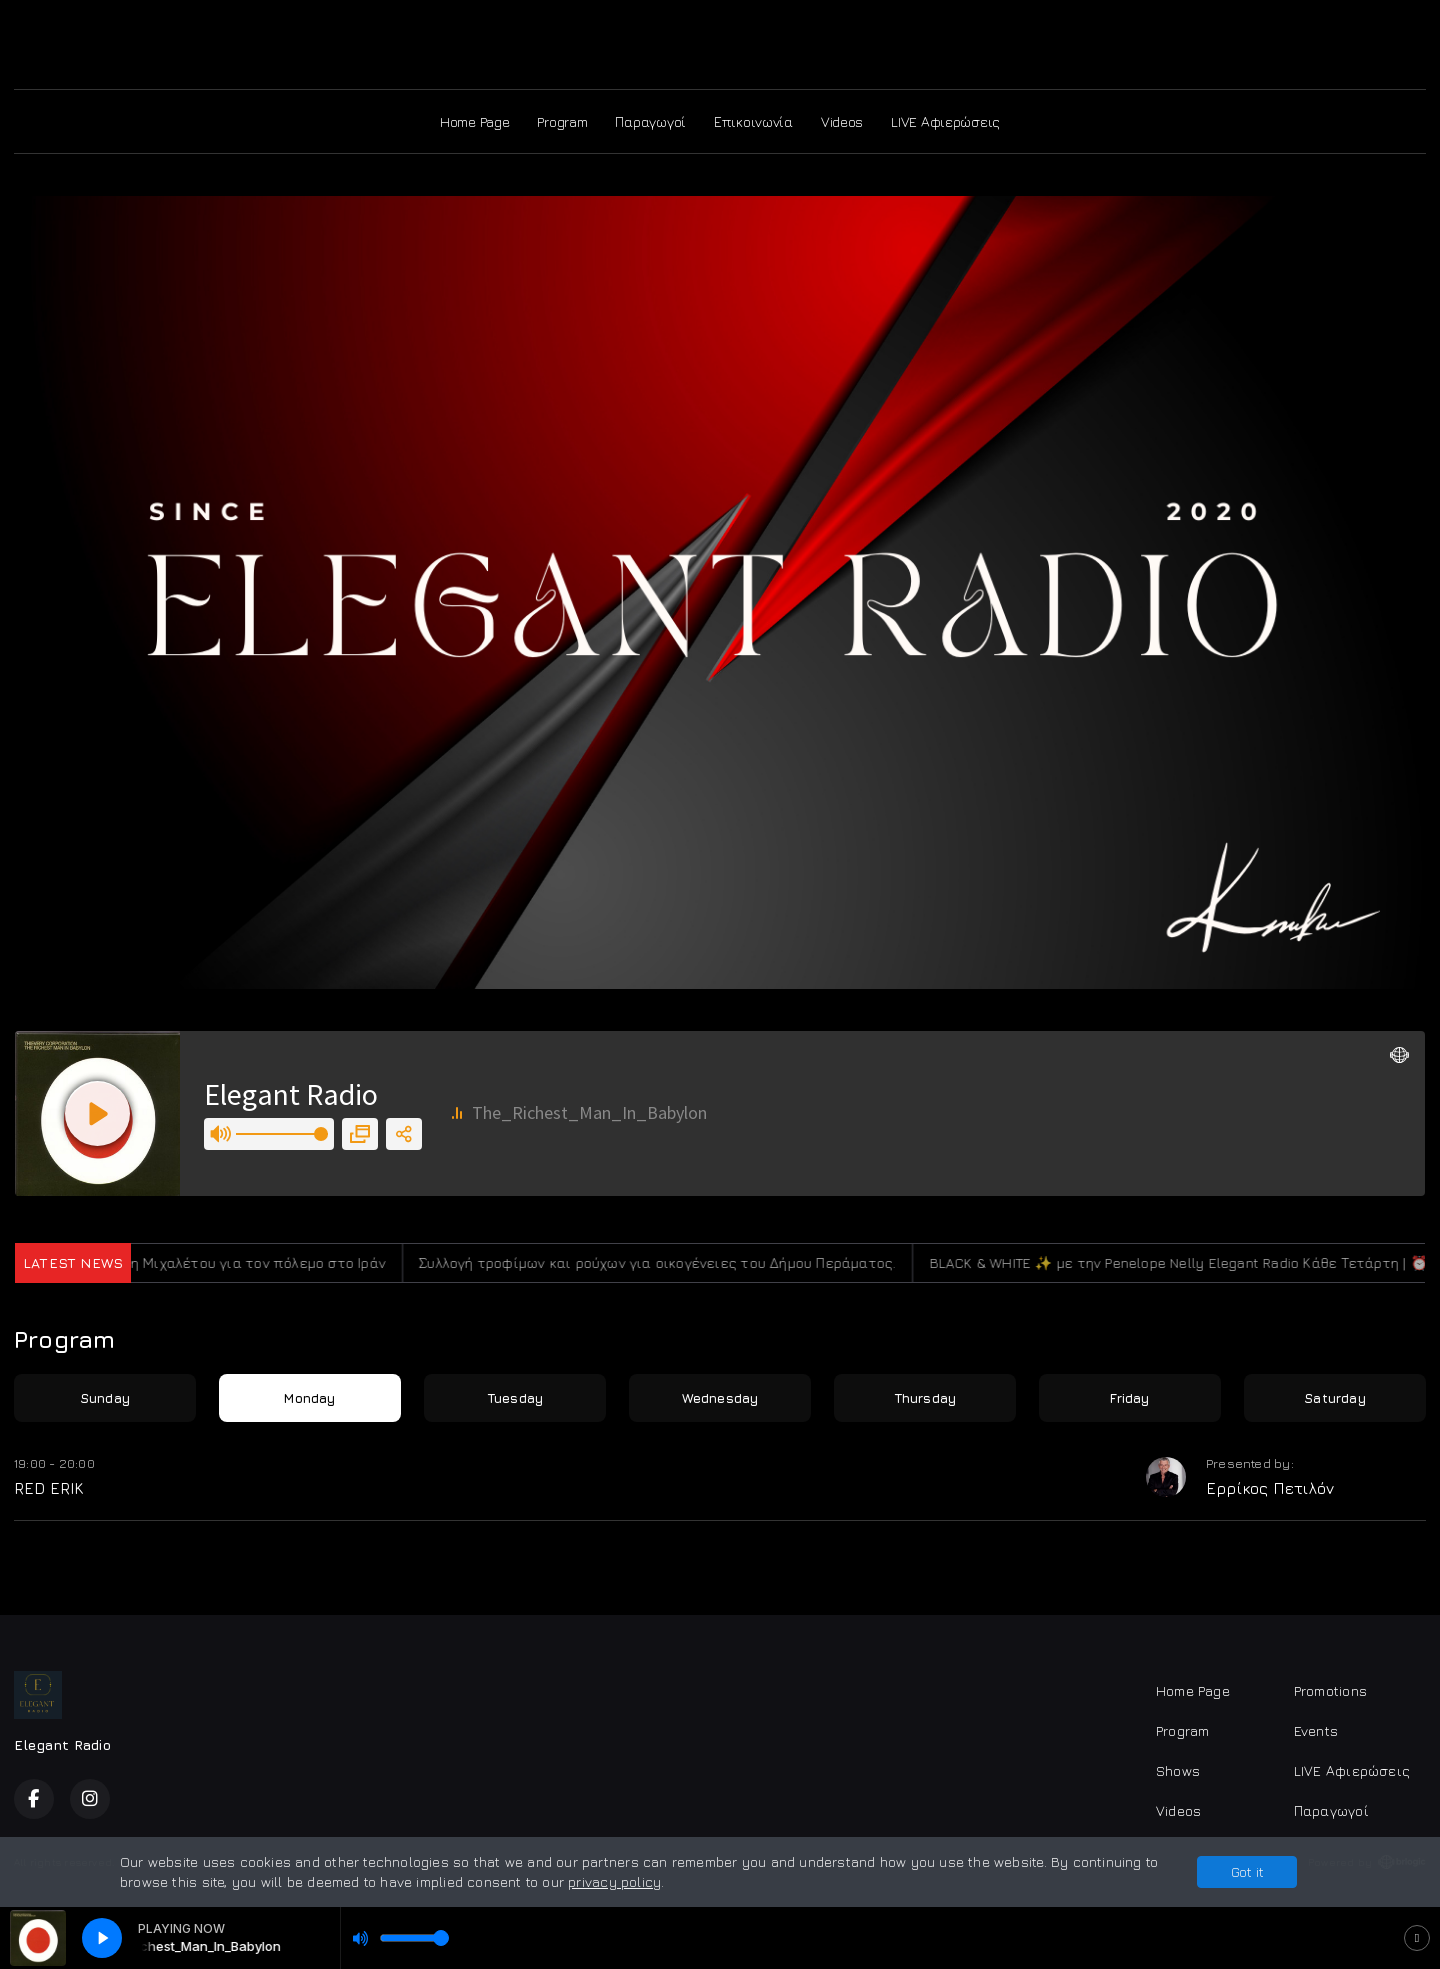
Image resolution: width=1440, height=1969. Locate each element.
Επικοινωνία (753, 121)
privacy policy (614, 1881)
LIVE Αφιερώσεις (945, 121)
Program (562, 121)
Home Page (474, 121)
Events (1316, 1730)
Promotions (1330, 1690)
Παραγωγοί (650, 121)
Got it (1247, 1871)
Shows (1178, 1770)
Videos (842, 121)
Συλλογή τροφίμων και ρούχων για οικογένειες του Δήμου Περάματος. (672, 1262)
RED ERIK (49, 1488)
